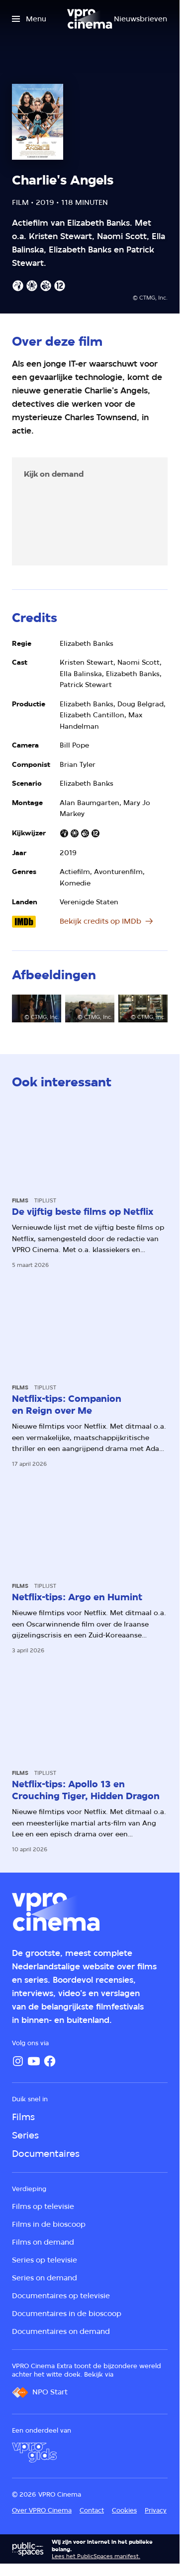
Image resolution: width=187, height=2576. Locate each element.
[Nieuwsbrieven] (140, 19)
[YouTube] (34, 2061)
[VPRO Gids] (34, 2452)
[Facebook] (50, 2061)
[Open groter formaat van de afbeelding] (36, 1008)
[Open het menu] (29, 19)
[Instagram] (18, 2061)
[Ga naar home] (89, 19)
